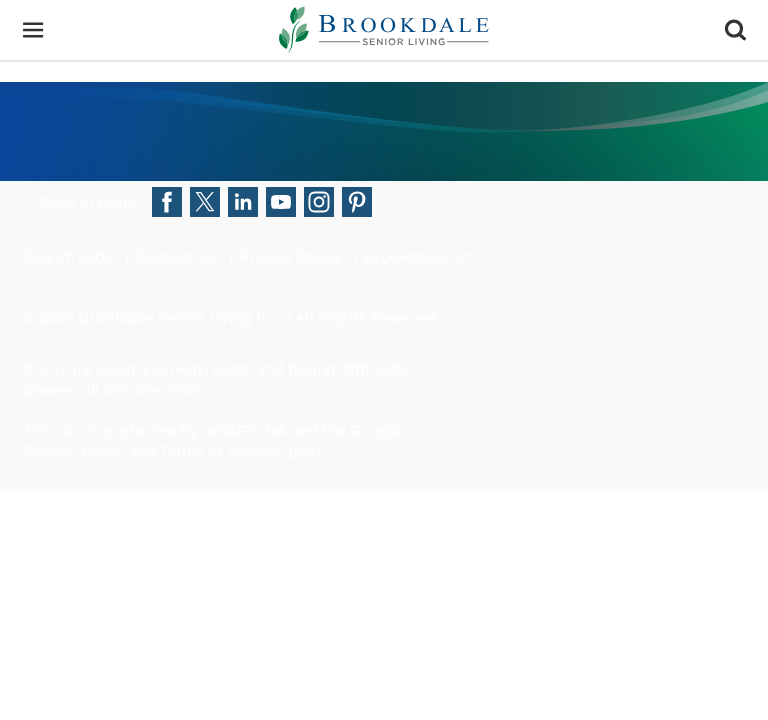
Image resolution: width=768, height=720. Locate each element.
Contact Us (175, 257)
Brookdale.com (418, 257)
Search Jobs (68, 257)
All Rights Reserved (365, 318)
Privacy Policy (289, 257)
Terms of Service (220, 452)
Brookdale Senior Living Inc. (182, 318)
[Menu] (32, 30)
